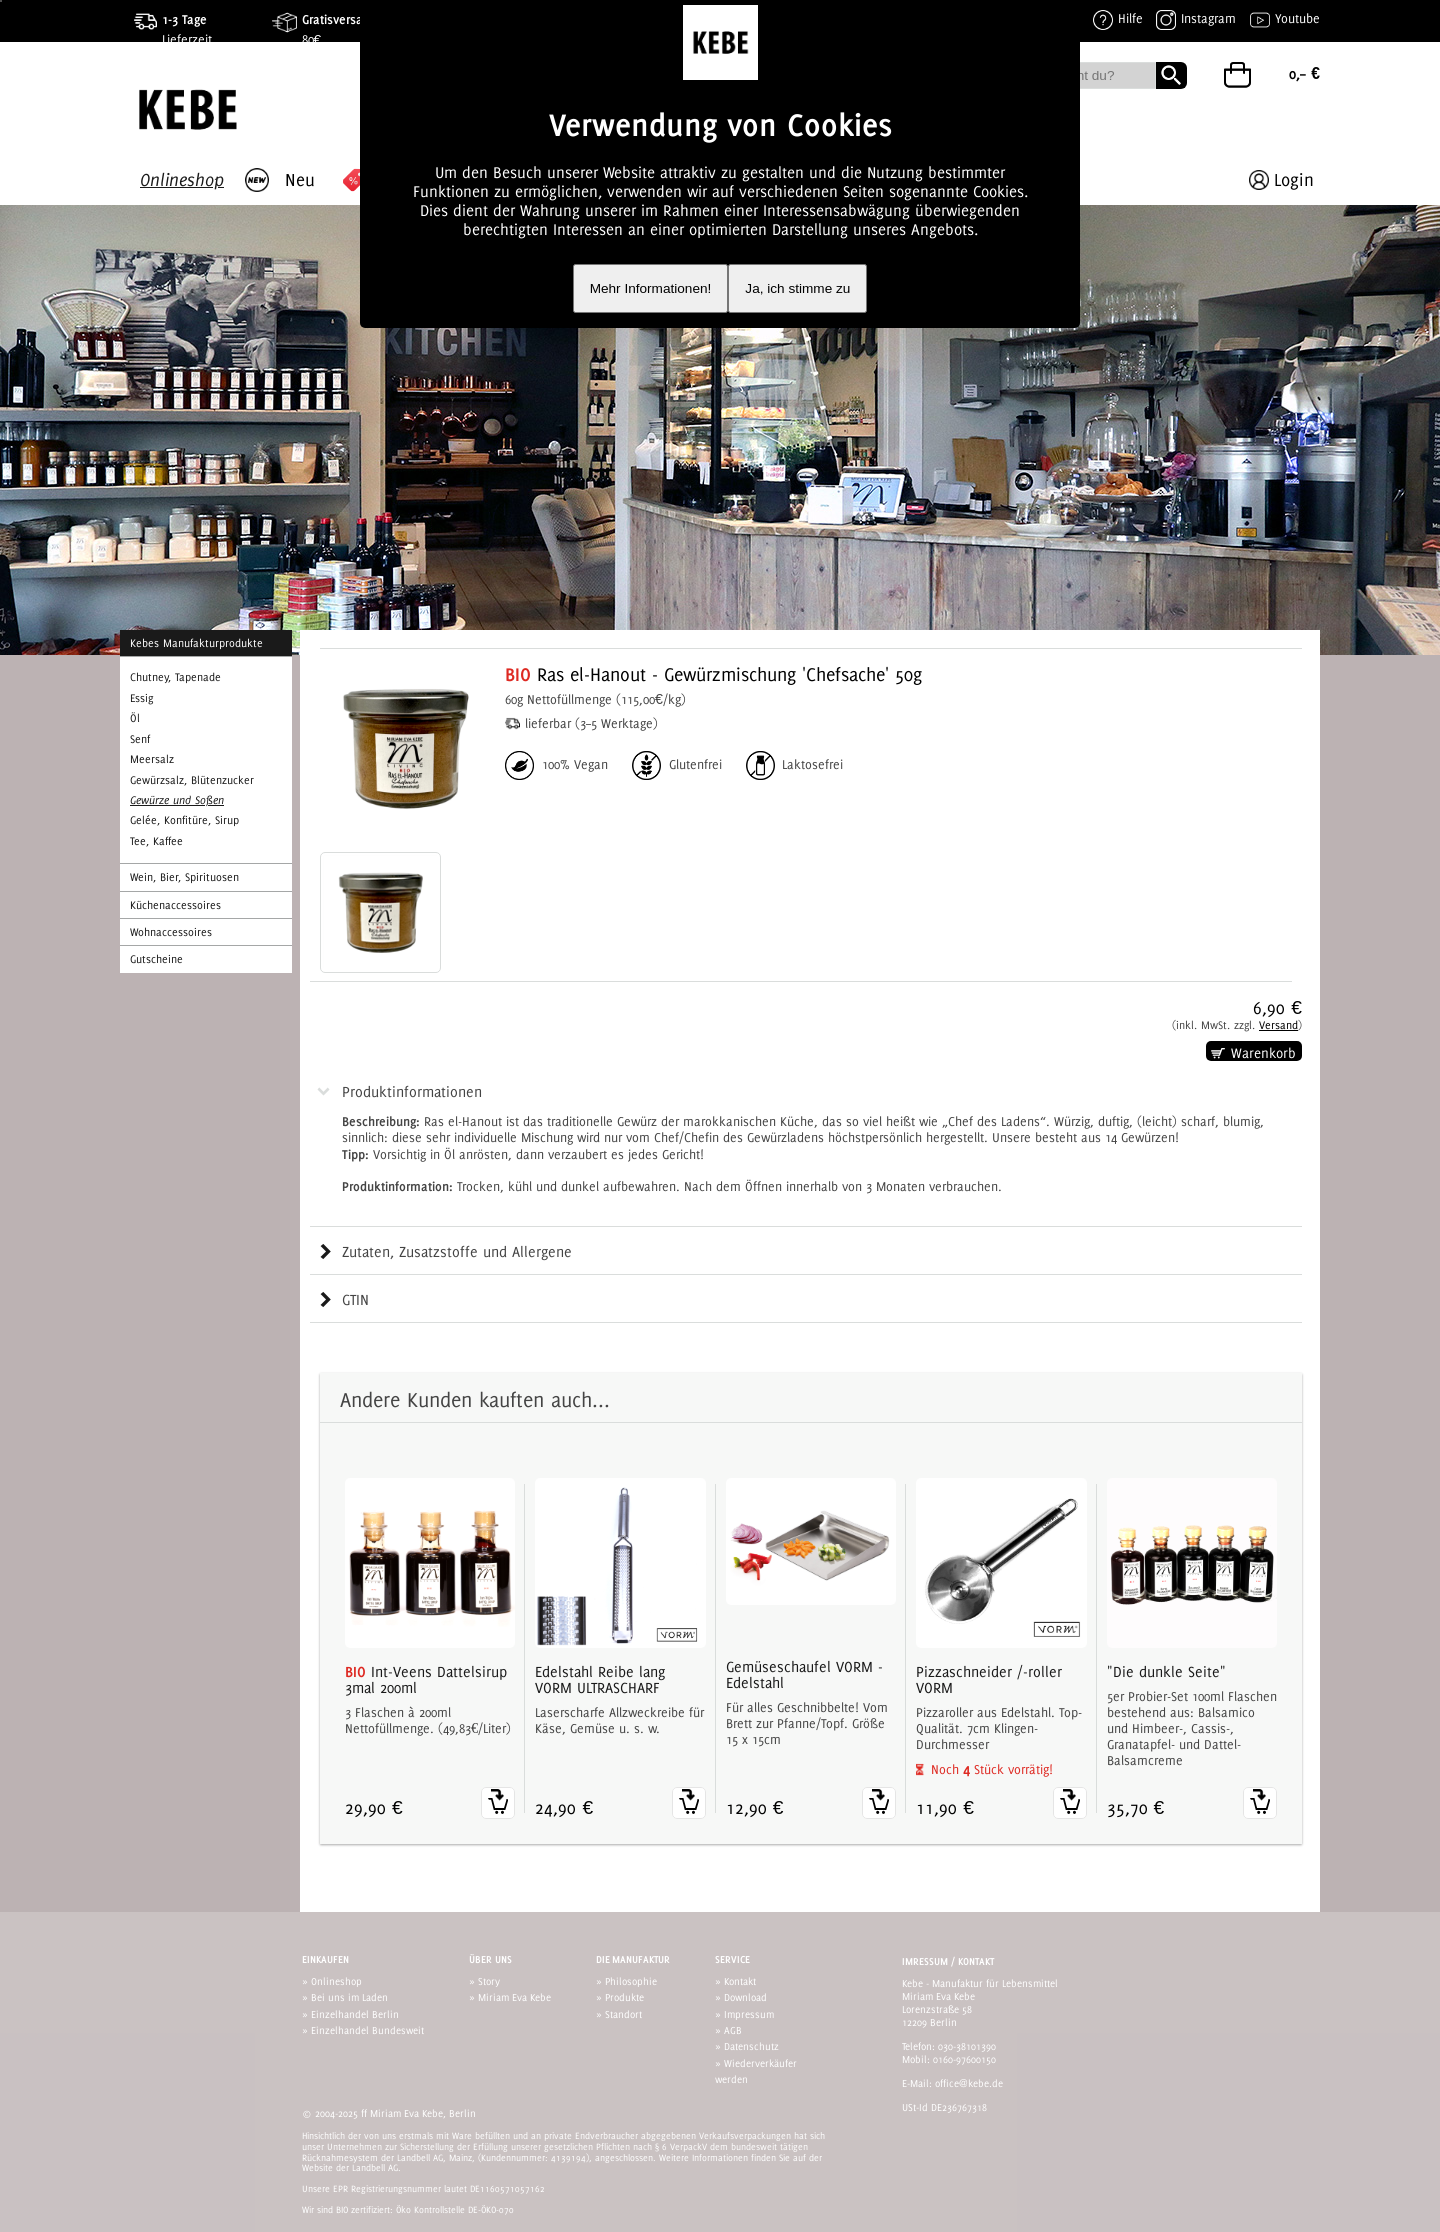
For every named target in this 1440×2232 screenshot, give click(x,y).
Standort (623, 2014)
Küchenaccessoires (175, 905)
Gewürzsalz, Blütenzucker (192, 780)
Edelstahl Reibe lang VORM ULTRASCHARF (600, 1680)
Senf (140, 739)
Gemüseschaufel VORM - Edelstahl (804, 1675)
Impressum (749, 2014)
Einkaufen (325, 1959)
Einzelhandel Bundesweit (367, 2030)
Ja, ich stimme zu (797, 288)
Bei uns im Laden (349, 1997)
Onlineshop (336, 1981)
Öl (135, 718)
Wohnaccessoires (171, 932)
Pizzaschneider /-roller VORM (989, 1680)
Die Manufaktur (633, 1959)
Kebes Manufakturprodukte (196, 643)
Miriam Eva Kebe (514, 1997)
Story (489, 1981)
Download (745, 1997)
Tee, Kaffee (156, 841)
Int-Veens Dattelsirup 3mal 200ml (426, 1680)
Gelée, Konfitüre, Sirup (184, 820)
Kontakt (740, 1981)
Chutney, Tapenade (175, 677)
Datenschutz (751, 2046)
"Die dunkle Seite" (1166, 1672)
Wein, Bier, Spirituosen (184, 877)
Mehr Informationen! (651, 288)
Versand (1278, 1025)
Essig (141, 698)
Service (732, 1959)
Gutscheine (156, 959)
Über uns (490, 1959)
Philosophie (631, 1981)
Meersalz (152, 759)
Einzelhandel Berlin (355, 2014)
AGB (733, 2030)
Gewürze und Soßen (177, 800)
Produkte (624, 1997)
